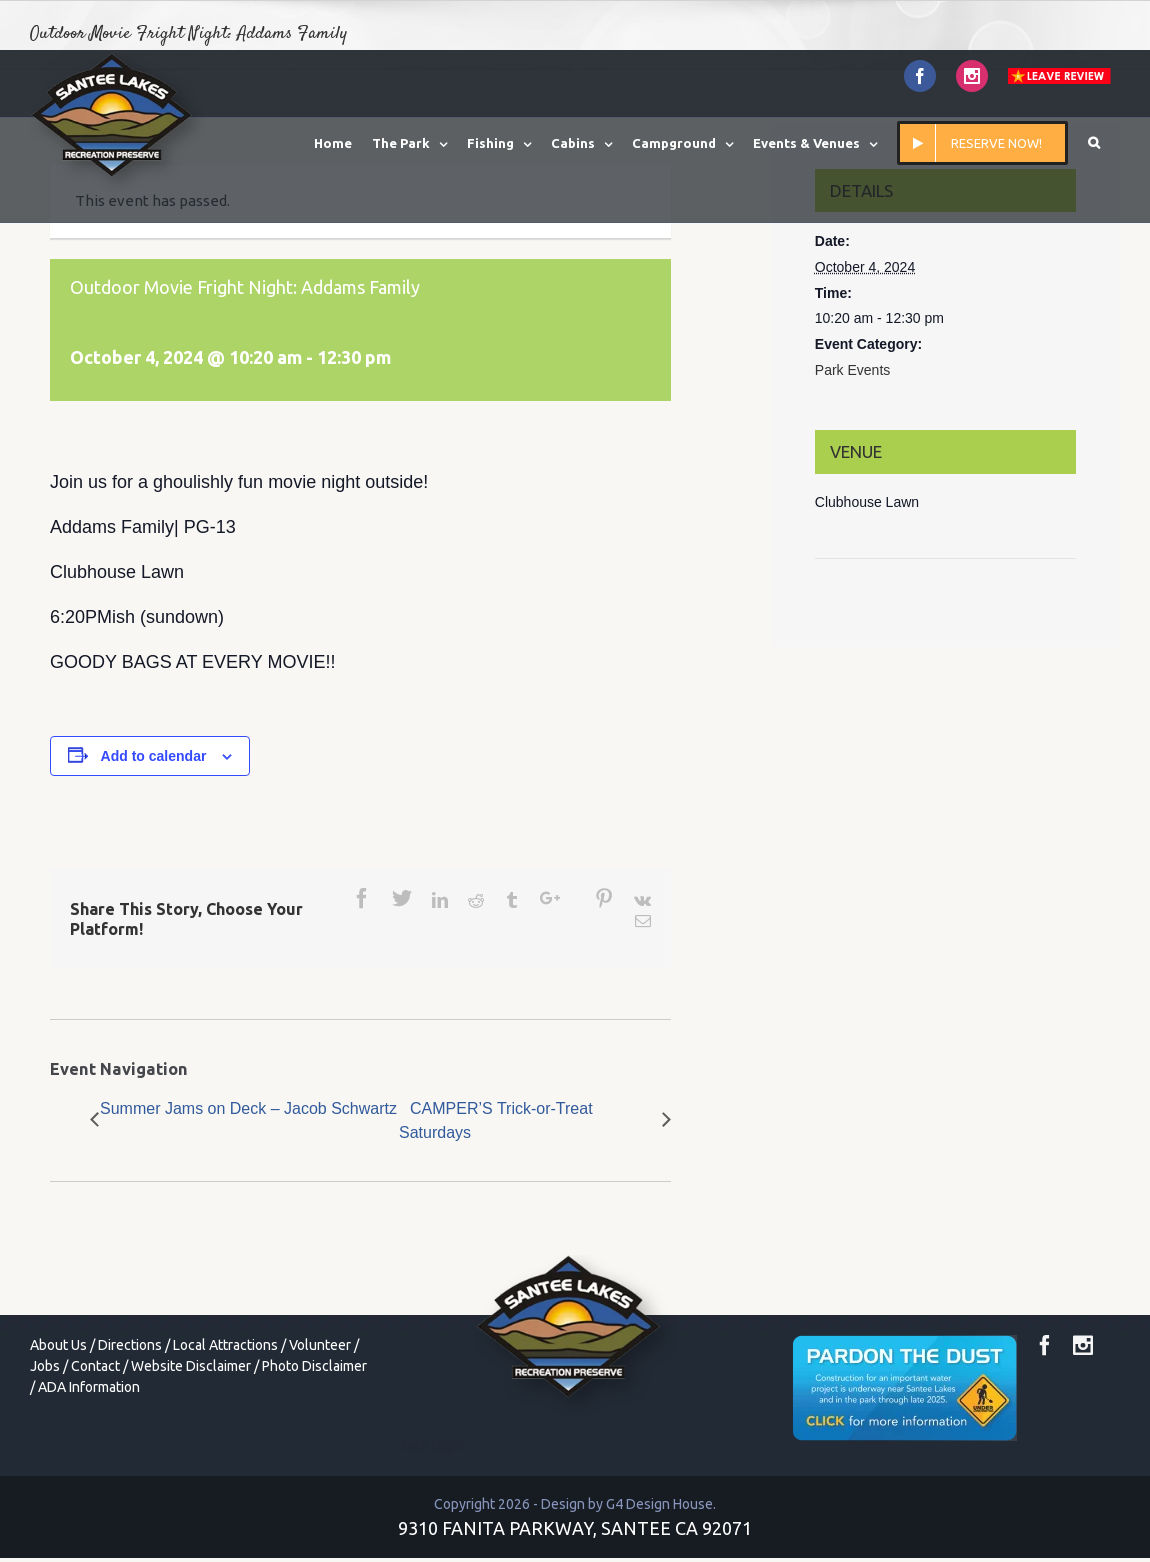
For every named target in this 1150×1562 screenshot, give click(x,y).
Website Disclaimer (191, 1366)
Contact (95, 1366)
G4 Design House (659, 1504)
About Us (58, 1345)
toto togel (434, 1445)
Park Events (852, 370)
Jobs (45, 1366)
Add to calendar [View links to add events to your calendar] (154, 756)
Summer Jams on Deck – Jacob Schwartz (248, 1108)
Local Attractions (225, 1345)
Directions (130, 1345)
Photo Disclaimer (314, 1366)
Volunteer (320, 1345)
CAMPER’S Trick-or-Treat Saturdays (496, 1120)
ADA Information (89, 1387)
